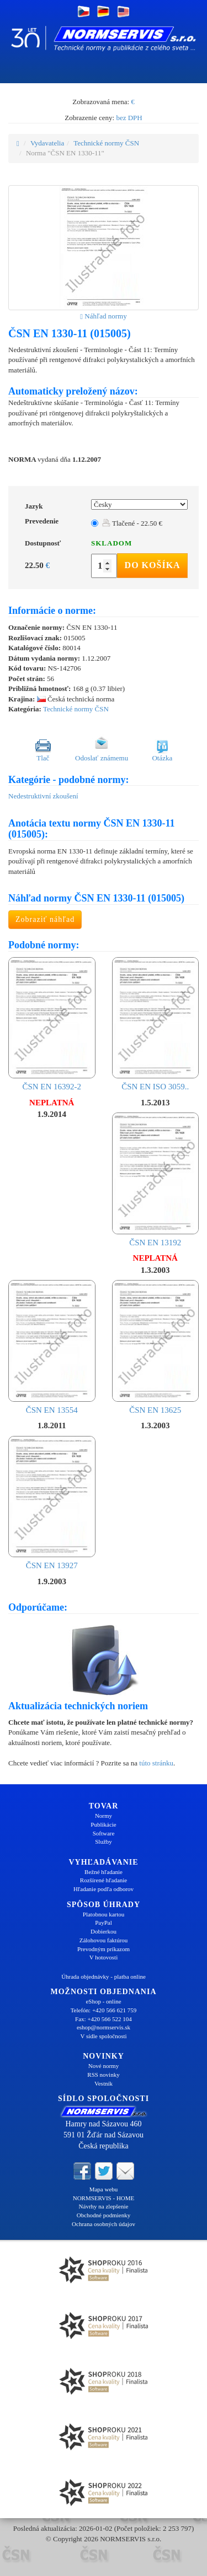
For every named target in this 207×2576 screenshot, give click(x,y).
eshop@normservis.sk (103, 2027)
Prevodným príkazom (103, 1949)
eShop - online (103, 2001)
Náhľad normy (103, 316)
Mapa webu (103, 2189)
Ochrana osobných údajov (103, 2224)
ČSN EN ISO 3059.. (155, 1024)
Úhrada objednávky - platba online (103, 1976)
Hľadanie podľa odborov (103, 1889)
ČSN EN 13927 (51, 1503)
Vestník (103, 2083)
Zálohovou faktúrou (103, 1940)
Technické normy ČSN (106, 143)
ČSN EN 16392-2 (51, 1024)
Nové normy (103, 2065)
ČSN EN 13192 (155, 1180)
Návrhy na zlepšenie (104, 2206)
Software (104, 1833)
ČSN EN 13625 (155, 1347)
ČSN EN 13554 (51, 1347)
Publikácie (103, 1824)
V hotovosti (103, 1957)
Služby (103, 1841)
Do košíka (153, 565)
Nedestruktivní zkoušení (43, 796)
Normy (103, 1815)
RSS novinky (103, 2074)
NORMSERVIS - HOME (104, 2198)
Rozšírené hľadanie (103, 1880)
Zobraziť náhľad (45, 919)
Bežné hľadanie (103, 1871)
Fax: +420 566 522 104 (103, 2019)
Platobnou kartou (103, 1914)
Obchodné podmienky (103, 2215)
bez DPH (129, 118)
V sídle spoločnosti (103, 2036)
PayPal (103, 1922)
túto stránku (156, 1763)
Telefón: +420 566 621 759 (104, 2010)
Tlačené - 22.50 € (132, 523)
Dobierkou (103, 1931)
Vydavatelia (47, 143)
